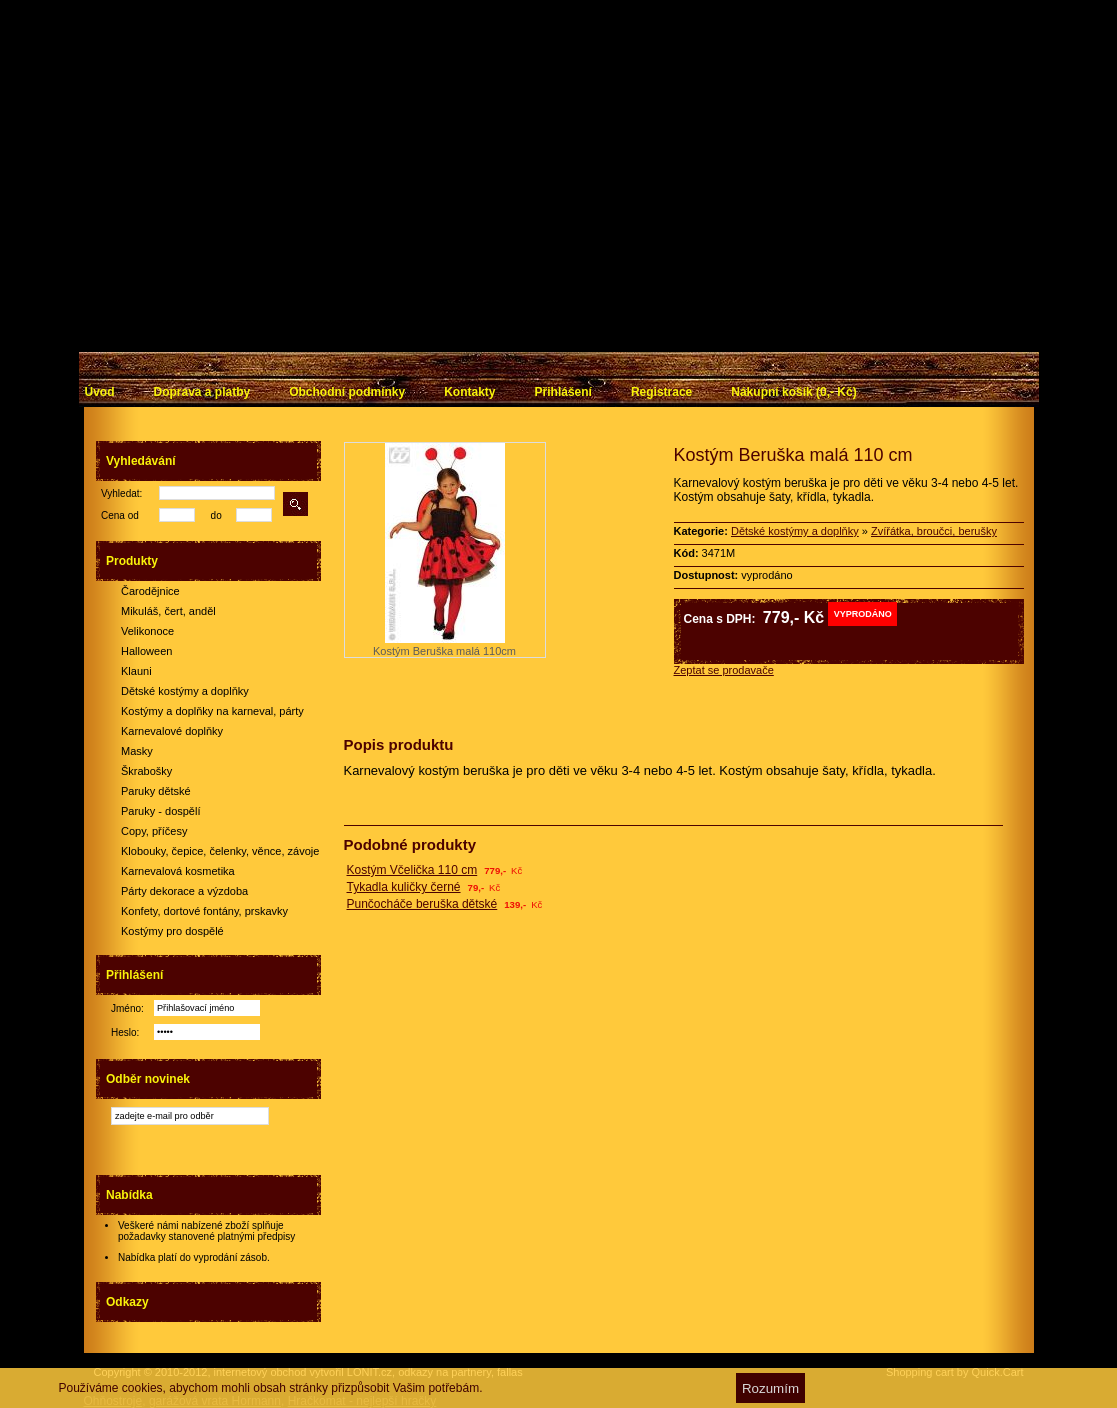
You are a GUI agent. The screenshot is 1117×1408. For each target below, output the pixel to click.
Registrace (661, 392)
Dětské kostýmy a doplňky (185, 691)
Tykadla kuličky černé (404, 887)
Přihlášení (563, 392)
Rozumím (770, 1388)
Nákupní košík (793, 392)
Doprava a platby (202, 392)
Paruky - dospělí (160, 811)
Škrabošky (146, 771)
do (216, 515)
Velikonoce (147, 631)
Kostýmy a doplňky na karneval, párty (212, 711)
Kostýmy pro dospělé (172, 931)
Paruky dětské (156, 791)
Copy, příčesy (154, 831)
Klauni (136, 671)
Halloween (146, 651)
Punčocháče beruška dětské (422, 904)
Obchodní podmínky (347, 392)
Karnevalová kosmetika (178, 871)
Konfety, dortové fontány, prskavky (204, 911)
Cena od (120, 515)
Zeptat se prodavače (724, 670)
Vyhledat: (121, 493)
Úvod (100, 392)
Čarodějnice (150, 591)
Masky (137, 751)
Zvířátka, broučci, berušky (934, 531)
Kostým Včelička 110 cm (412, 870)
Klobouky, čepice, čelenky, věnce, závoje (220, 851)
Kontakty (469, 392)
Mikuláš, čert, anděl (168, 611)
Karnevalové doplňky (172, 731)
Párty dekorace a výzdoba (184, 891)
